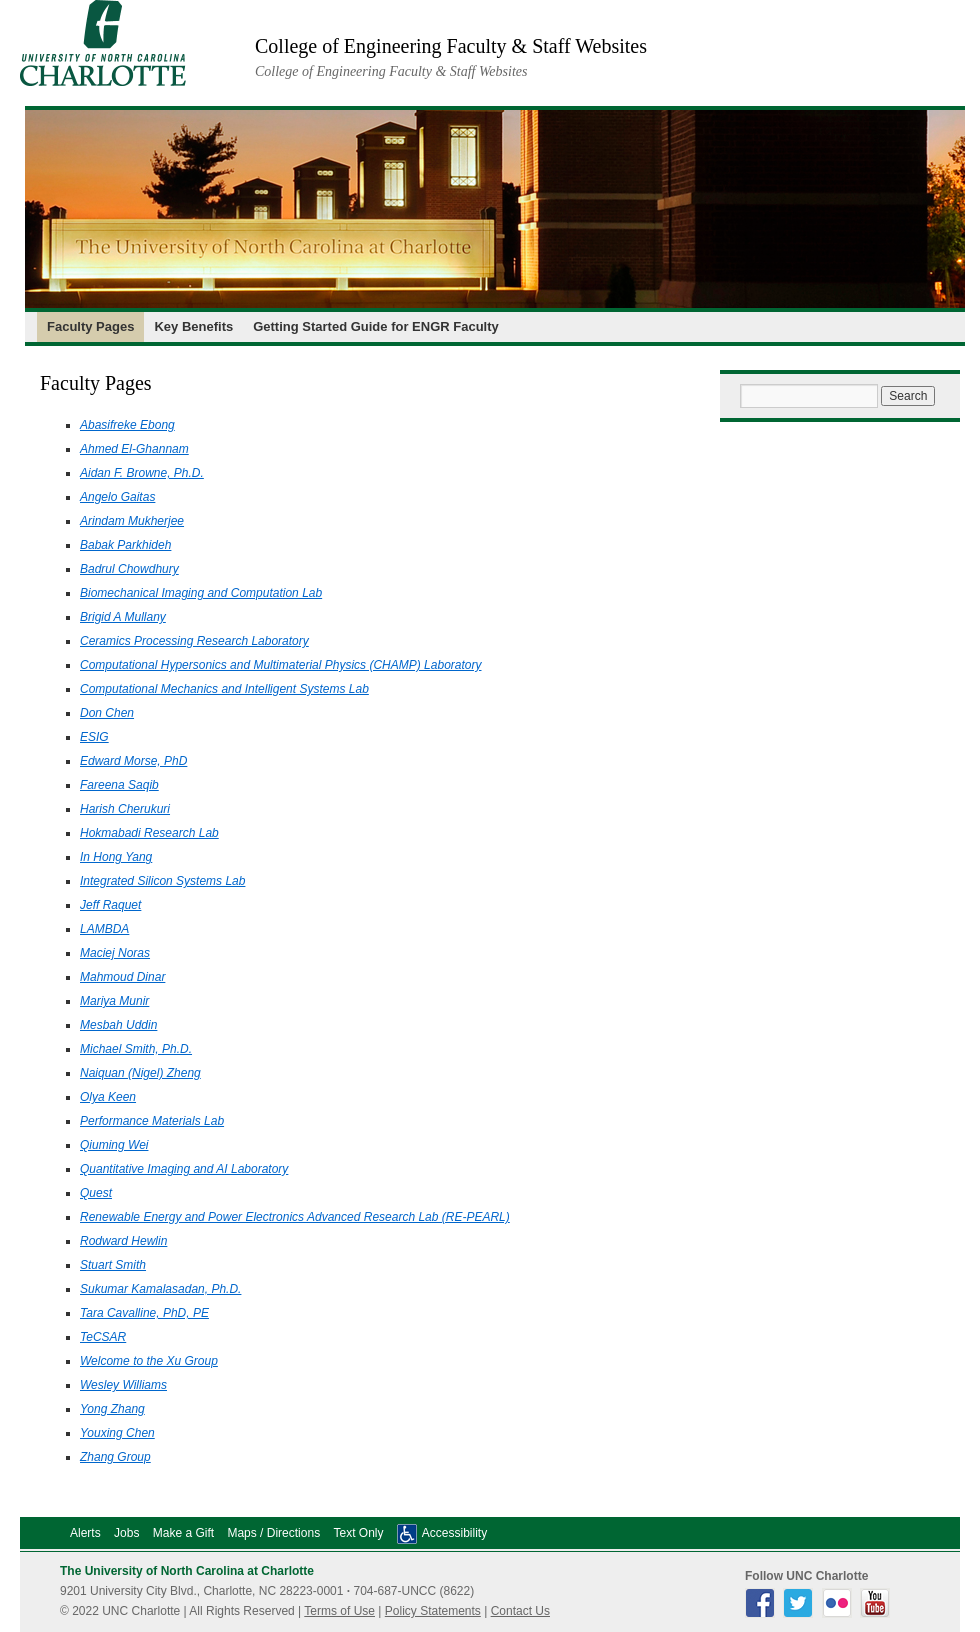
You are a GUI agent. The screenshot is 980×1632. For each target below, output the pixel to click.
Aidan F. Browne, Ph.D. (142, 473)
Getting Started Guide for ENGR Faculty (376, 326)
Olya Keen (108, 1097)
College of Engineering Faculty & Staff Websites (451, 46)
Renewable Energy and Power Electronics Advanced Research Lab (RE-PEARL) (295, 1217)
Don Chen (107, 713)
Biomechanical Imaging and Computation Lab (201, 593)
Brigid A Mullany (123, 617)
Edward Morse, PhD (133, 761)
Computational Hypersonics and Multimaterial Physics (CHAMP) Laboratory (280, 665)
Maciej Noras (115, 953)
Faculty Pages (90, 326)
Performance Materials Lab (152, 1121)
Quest (96, 1193)
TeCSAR (103, 1337)
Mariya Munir (114, 1001)
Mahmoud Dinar (122, 977)
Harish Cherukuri (125, 809)
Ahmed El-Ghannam (134, 449)
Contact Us (520, 1611)
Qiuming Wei (114, 1145)
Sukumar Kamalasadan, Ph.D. (160, 1289)
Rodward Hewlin (123, 1241)
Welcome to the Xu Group (149, 1361)
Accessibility (454, 1533)
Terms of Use (339, 1611)
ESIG (94, 737)
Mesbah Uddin (118, 1025)
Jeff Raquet (110, 905)
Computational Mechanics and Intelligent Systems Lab (224, 689)
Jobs (126, 1533)
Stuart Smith (113, 1265)
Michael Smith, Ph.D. (136, 1049)
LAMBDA (104, 929)
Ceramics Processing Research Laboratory (194, 641)
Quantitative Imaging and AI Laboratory (184, 1169)
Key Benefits (193, 326)
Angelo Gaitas (117, 497)
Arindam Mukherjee (132, 521)
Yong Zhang (112, 1409)
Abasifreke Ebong (127, 425)
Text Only (358, 1533)
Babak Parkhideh (125, 545)
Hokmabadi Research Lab (149, 833)
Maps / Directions (273, 1533)
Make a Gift (183, 1533)
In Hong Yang (116, 857)
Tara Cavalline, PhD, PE (144, 1313)
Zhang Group (115, 1457)
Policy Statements (433, 1611)
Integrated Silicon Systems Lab (162, 881)
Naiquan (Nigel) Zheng (140, 1073)
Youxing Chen (117, 1433)
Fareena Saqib (119, 785)
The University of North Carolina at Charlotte (187, 1571)
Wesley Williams (123, 1385)
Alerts (85, 1533)
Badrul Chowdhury (129, 569)
